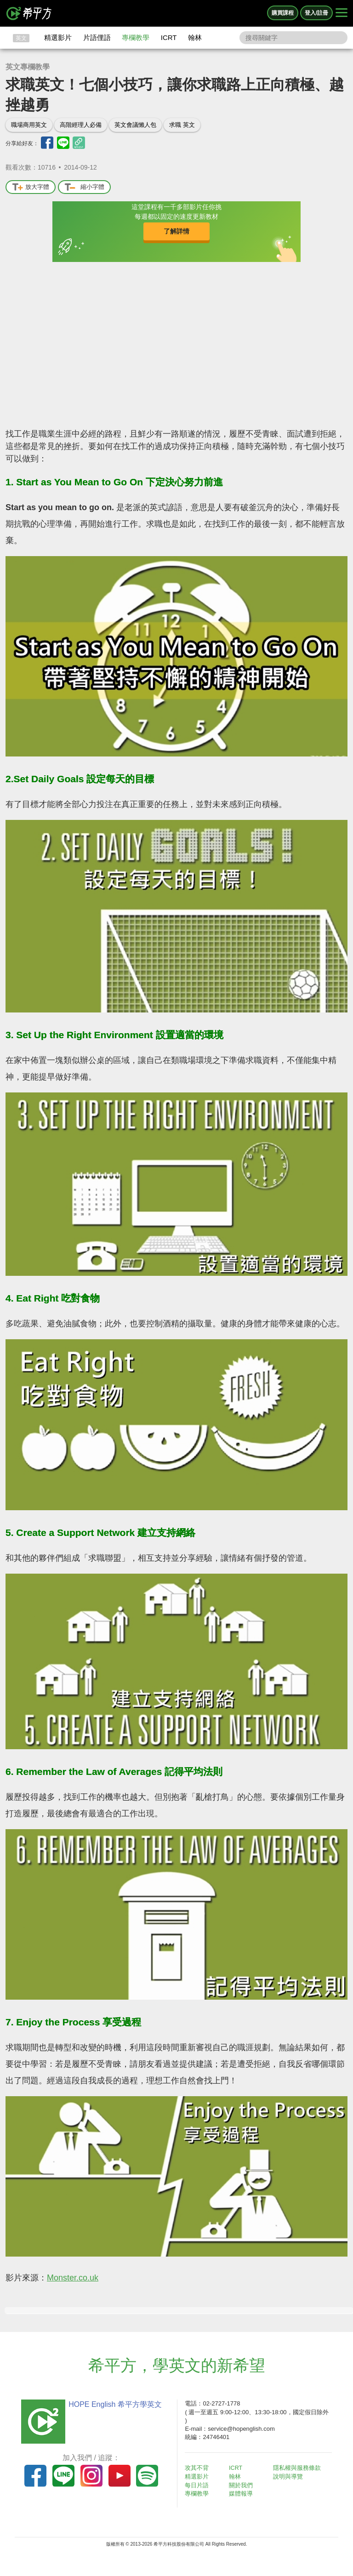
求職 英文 (182, 124)
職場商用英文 (29, 124)
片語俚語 (97, 37)
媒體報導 (244, 2493)
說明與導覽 (290, 2476)
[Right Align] (341, 13)
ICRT (169, 37)
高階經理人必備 (81, 124)
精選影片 (58, 37)
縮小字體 (84, 187)
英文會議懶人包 (135, 124)
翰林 (195, 37)
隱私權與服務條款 (299, 2467)
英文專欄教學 (28, 67)
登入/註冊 (316, 13)
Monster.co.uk (72, 2277)
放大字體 (30, 187)
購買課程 (283, 13)
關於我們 (244, 2484)
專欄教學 (135, 37)
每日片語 (199, 2484)
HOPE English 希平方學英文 (112, 2404)
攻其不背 (199, 2467)
